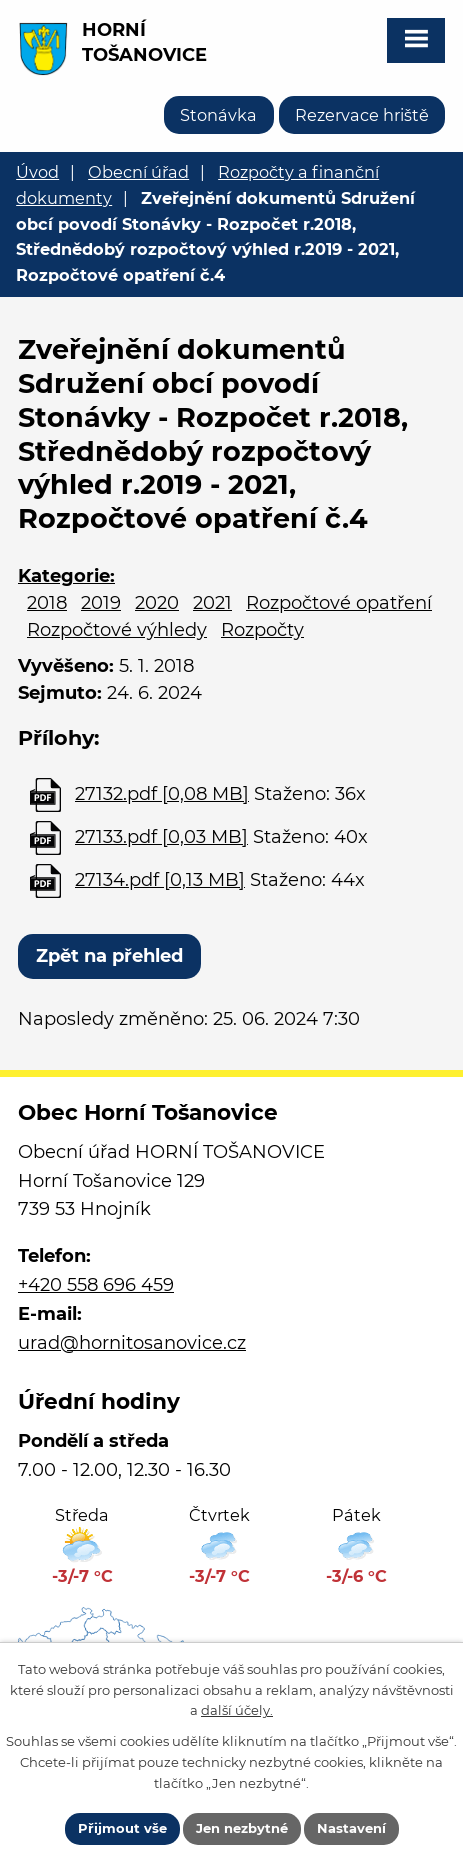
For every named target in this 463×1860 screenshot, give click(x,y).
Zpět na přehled (109, 956)
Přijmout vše (122, 1828)
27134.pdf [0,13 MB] (160, 880)
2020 (157, 603)
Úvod (37, 172)
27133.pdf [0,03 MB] (161, 837)
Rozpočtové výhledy (117, 630)
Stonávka (218, 115)
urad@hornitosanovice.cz (132, 1343)
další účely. (237, 1710)
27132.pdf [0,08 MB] (162, 794)
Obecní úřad (138, 172)
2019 (101, 603)
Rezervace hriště (362, 115)
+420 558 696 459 (96, 1285)
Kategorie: (66, 576)
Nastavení (351, 1828)
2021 (212, 603)
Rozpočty (262, 630)
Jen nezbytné (242, 1828)
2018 (47, 603)
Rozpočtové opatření (339, 603)
